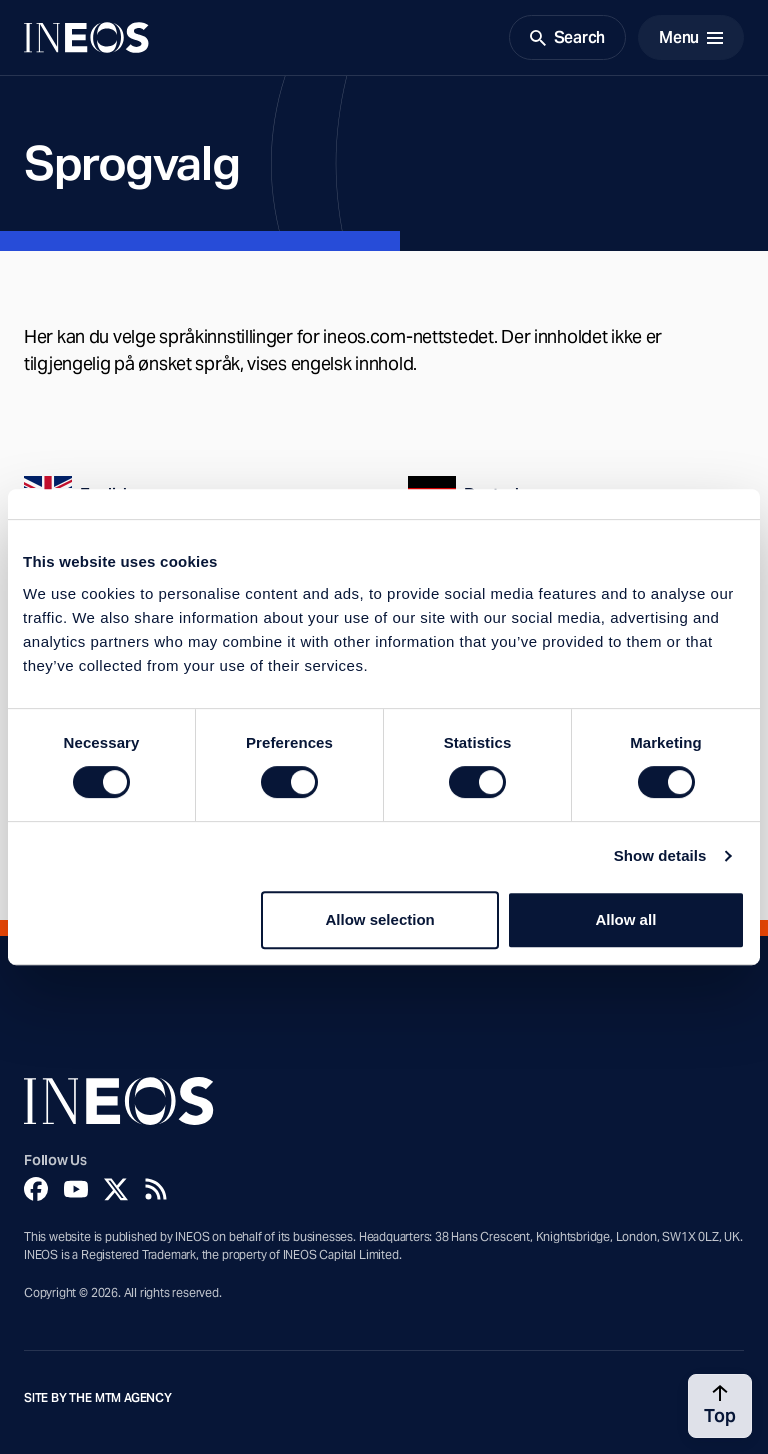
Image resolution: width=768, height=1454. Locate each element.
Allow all (625, 919)
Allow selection (380, 919)
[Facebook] (36, 1189)
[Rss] (156, 1189)
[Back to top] (720, 1406)
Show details (660, 855)
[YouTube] (76, 1189)
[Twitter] (116, 1189)
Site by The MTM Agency (98, 1398)
